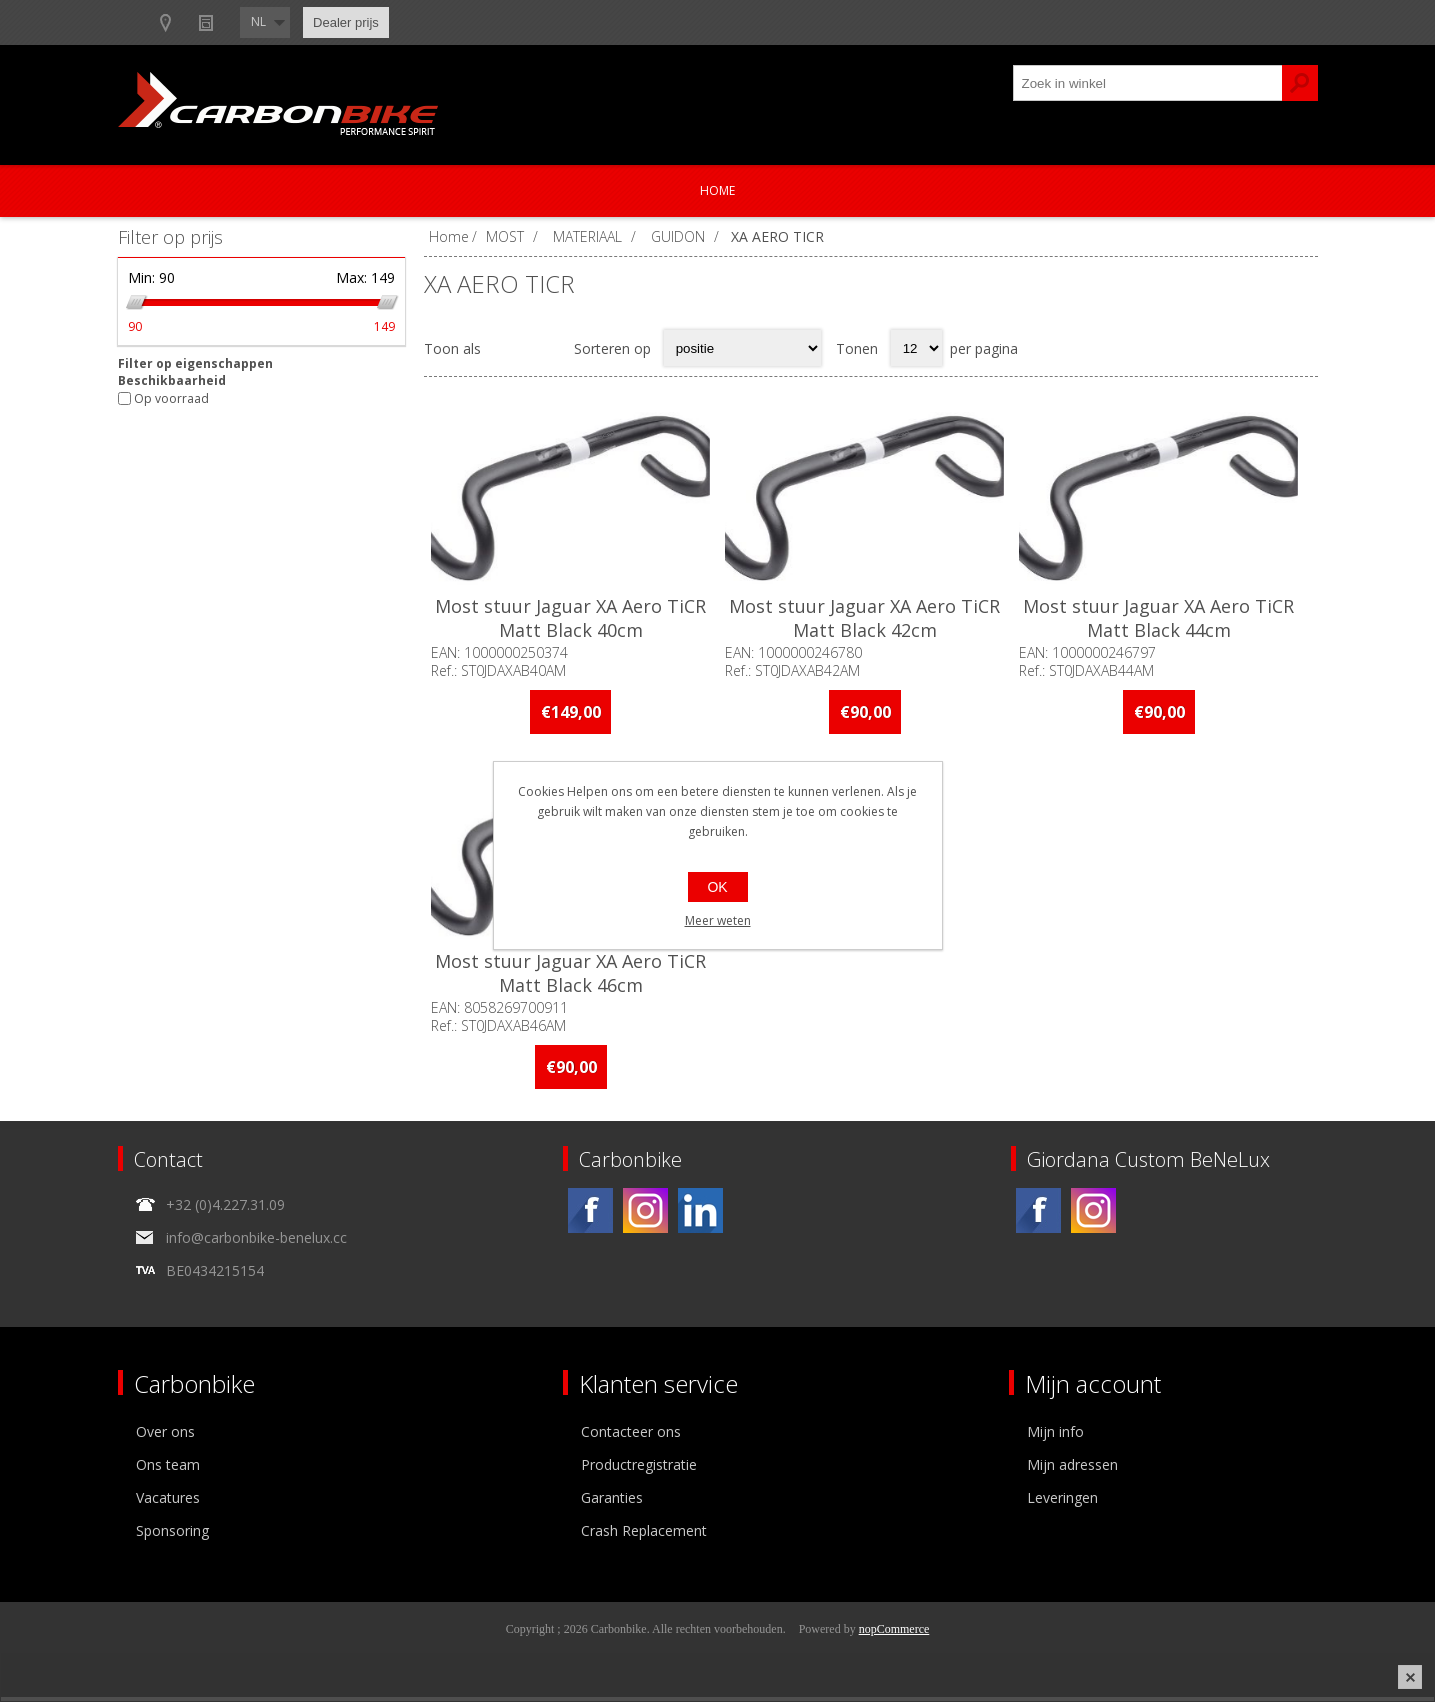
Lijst (546, 348)
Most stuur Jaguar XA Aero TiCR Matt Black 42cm (870, 622)
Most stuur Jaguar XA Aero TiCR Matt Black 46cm (572, 979)
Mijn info (1055, 1436)
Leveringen (1062, 1502)
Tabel (507, 348)
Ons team (168, 1469)
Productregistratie (639, 1469)
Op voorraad (171, 398)
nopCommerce (894, 1634)
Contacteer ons (631, 1436)
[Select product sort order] (742, 348)
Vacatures (168, 1502)
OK (717, 887)
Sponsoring (172, 1535)
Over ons (165, 1436)
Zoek (1300, 83)
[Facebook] (590, 1215)
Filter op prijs (170, 237)
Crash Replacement (644, 1535)
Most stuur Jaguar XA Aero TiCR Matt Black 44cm (1168, 622)
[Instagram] (645, 1215)
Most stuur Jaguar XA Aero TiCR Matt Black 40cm (572, 622)
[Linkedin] (700, 1215)
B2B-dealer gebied (195, 22)
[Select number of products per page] (916, 348)
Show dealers (329, 22)
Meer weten (718, 920)
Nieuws (429, 22)
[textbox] (1148, 83)
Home (717, 190)
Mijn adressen (1072, 1469)
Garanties (612, 1502)
